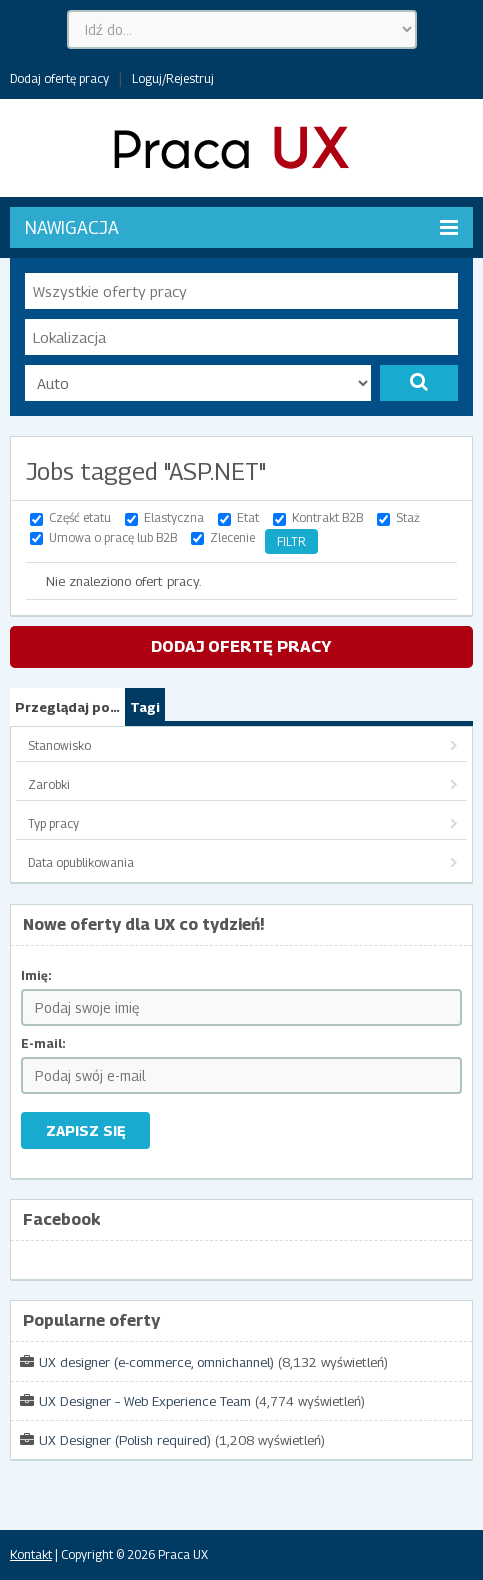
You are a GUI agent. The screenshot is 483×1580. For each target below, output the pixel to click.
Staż (408, 517)
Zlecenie (232, 537)
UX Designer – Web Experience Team (145, 1401)
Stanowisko (59, 745)
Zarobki (49, 784)
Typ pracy (53, 823)
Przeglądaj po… (67, 707)
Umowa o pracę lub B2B (113, 537)
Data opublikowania (81, 862)
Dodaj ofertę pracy (59, 78)
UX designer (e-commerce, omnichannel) (156, 1362)
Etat (248, 517)
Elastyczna (174, 517)
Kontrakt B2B (327, 517)
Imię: (36, 975)
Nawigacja (241, 227)
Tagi (145, 707)
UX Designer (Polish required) (125, 1440)
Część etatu (80, 517)
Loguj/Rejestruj (173, 78)
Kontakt (31, 1554)
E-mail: (43, 1043)
